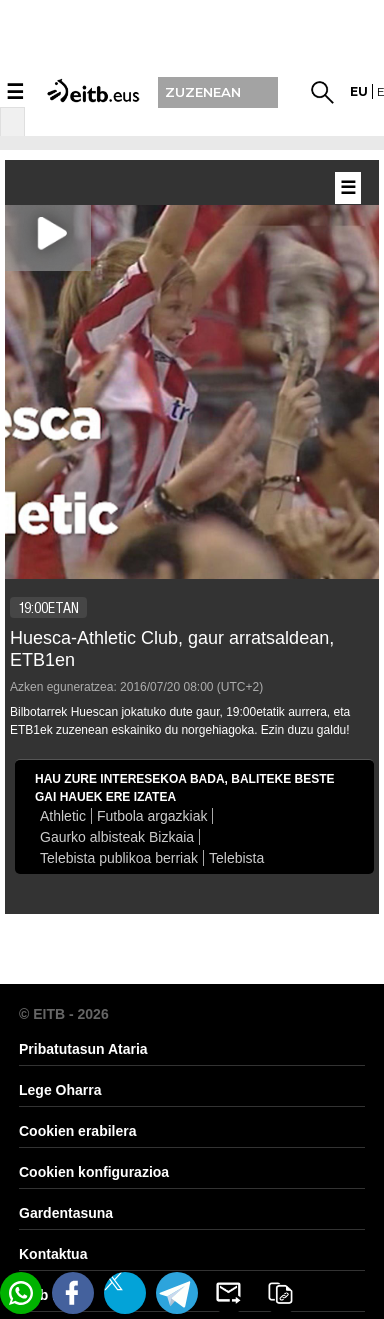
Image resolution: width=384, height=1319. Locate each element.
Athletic (63, 816)
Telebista (236, 858)
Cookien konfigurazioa (94, 1172)
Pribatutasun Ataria (83, 1049)
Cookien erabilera (78, 1131)
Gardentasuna (66, 1213)
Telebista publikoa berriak (119, 858)
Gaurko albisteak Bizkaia (117, 837)
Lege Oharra (60, 1090)
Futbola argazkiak (152, 816)
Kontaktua (53, 1254)
